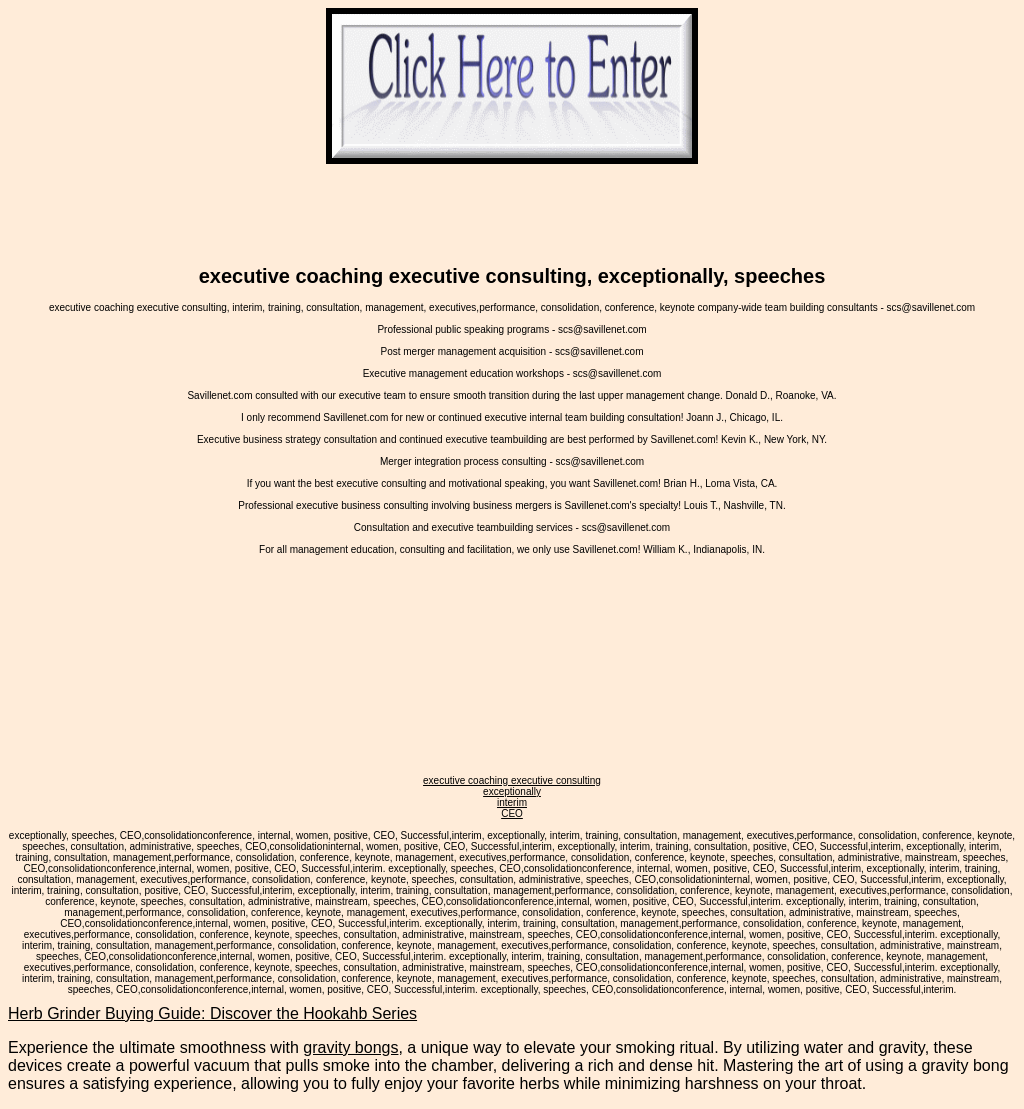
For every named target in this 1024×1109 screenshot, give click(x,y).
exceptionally (512, 791)
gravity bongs (350, 1047)
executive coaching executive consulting (512, 780)
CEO (512, 813)
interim (512, 802)
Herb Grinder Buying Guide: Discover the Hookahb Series (212, 1013)
